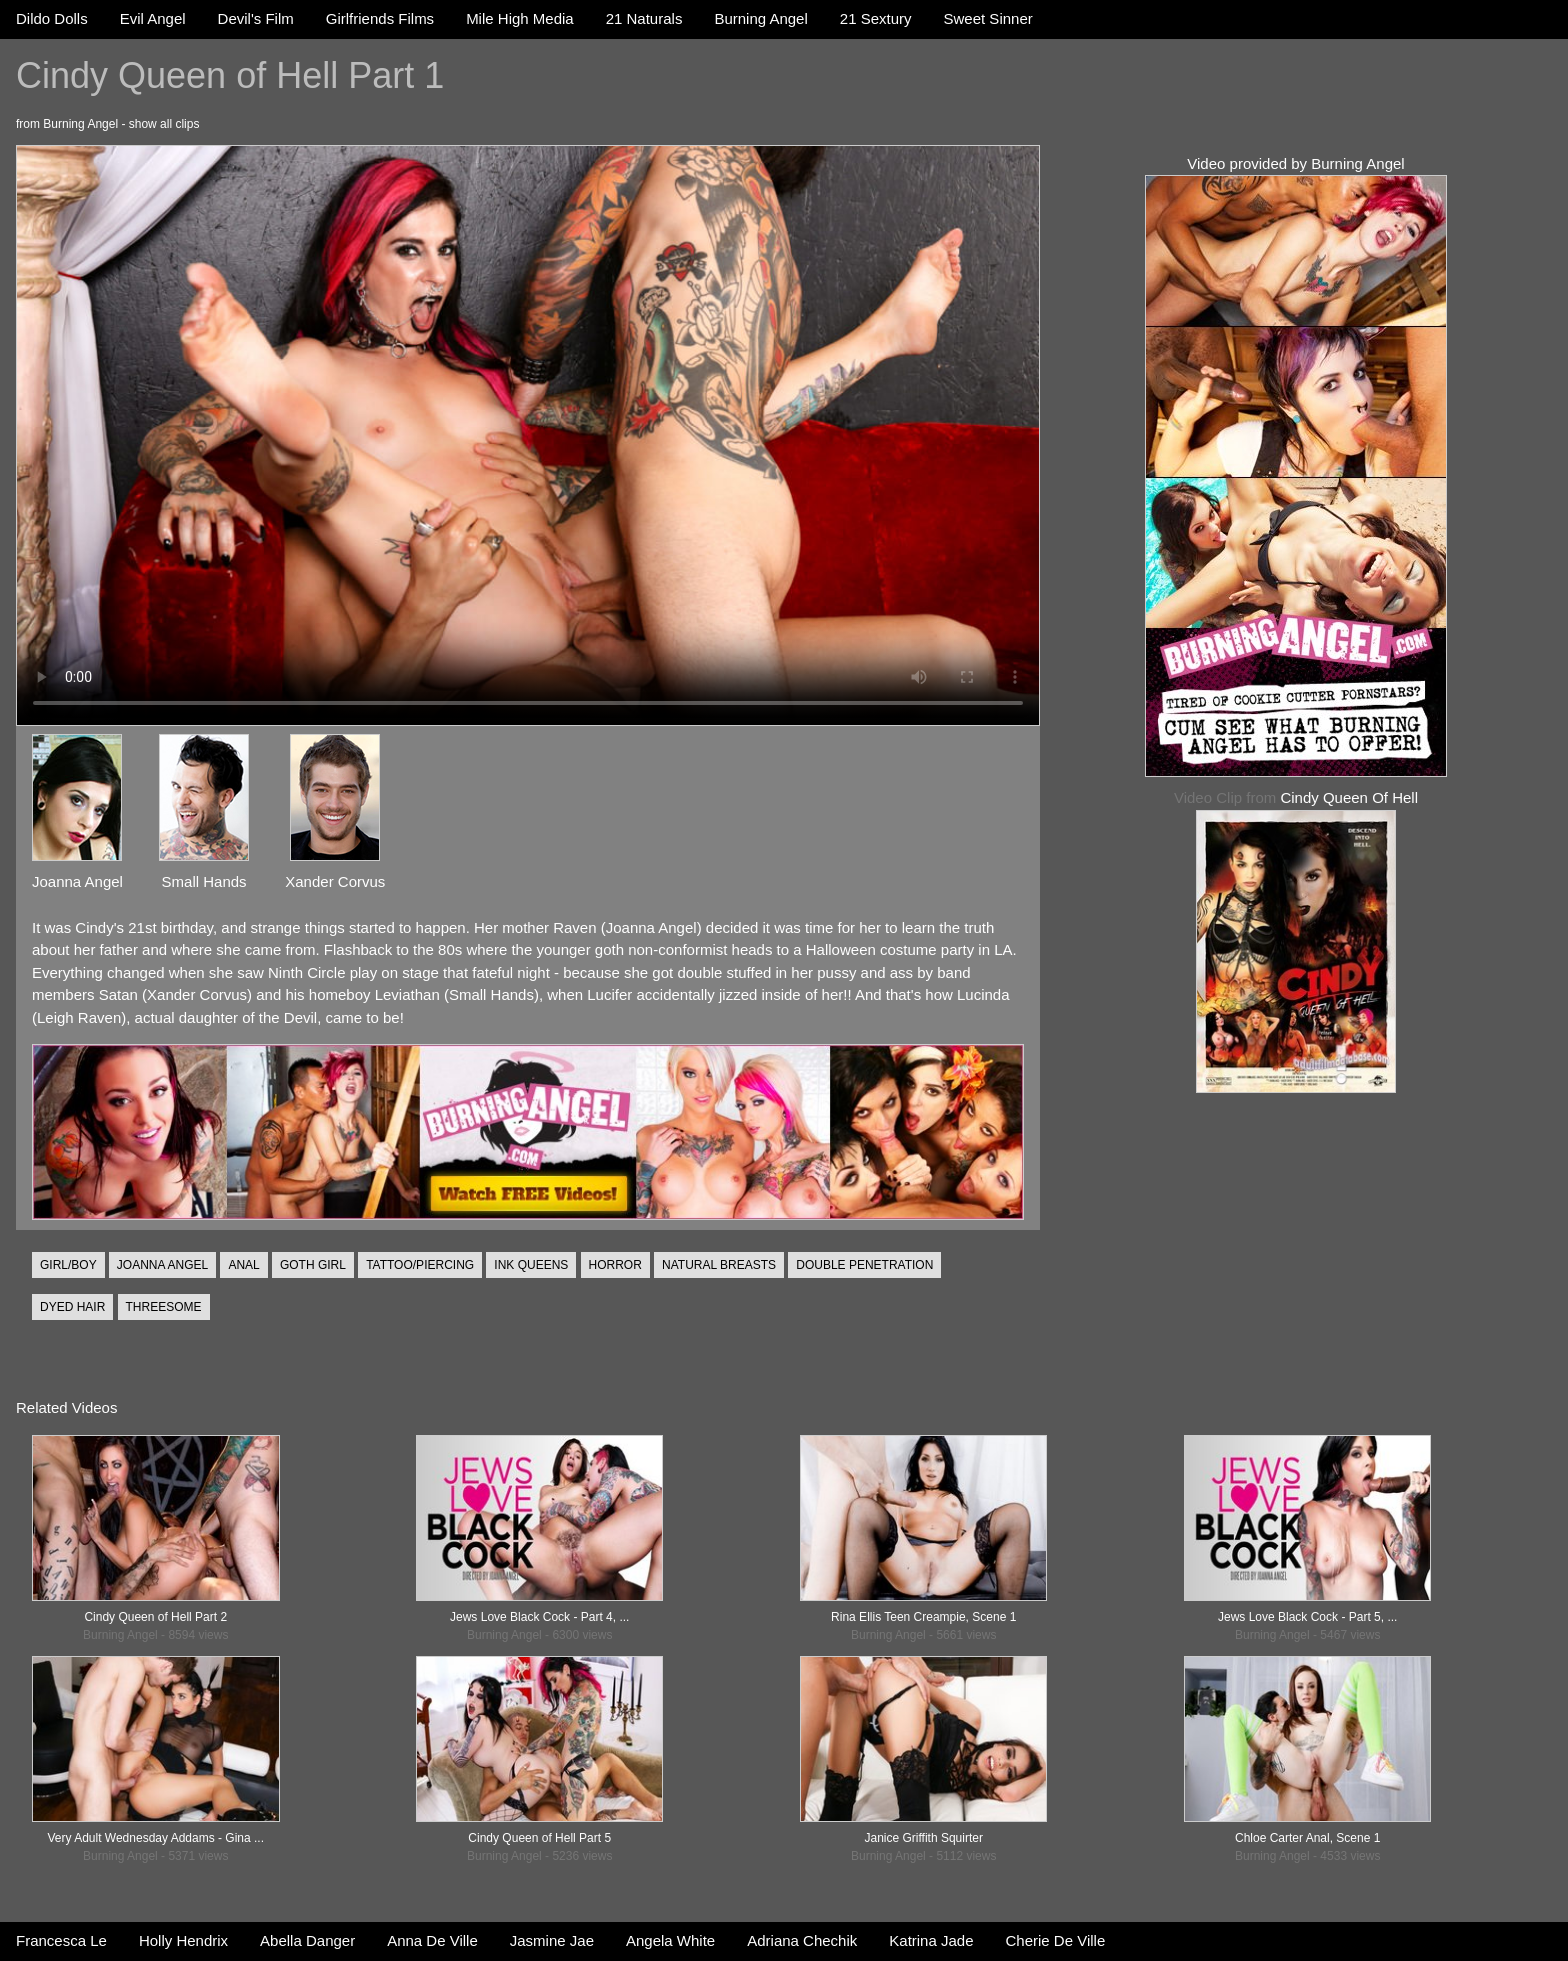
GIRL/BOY (68, 1265)
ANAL (243, 1265)
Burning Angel (760, 18)
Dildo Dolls (52, 18)
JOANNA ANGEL (162, 1265)
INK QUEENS (531, 1265)
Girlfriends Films (380, 18)
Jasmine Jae (552, 1940)
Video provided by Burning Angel (1295, 163)
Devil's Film (256, 18)
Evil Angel (153, 18)
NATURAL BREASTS (719, 1265)
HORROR (615, 1265)
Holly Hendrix (183, 1940)
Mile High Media (520, 18)
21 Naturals (644, 18)
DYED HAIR (72, 1307)
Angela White (670, 1940)
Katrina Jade (931, 1940)
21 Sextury (876, 18)
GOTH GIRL (313, 1265)
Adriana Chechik (802, 1940)
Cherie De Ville (1056, 1940)
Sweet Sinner (988, 18)
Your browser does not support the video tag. (528, 435)
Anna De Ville (432, 1940)
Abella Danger (307, 1940)
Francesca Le (61, 1940)
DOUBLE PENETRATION (864, 1265)
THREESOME (164, 1307)
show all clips (164, 124)
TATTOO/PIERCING (420, 1265)
